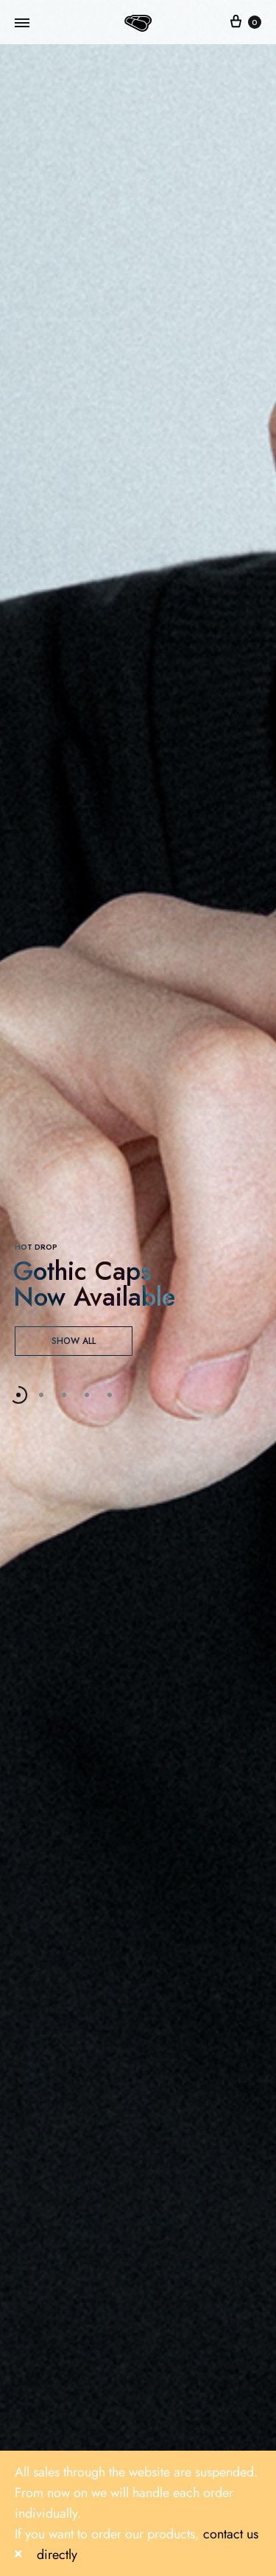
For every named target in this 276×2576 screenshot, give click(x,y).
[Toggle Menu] (22, 23)
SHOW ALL (74, 1341)
